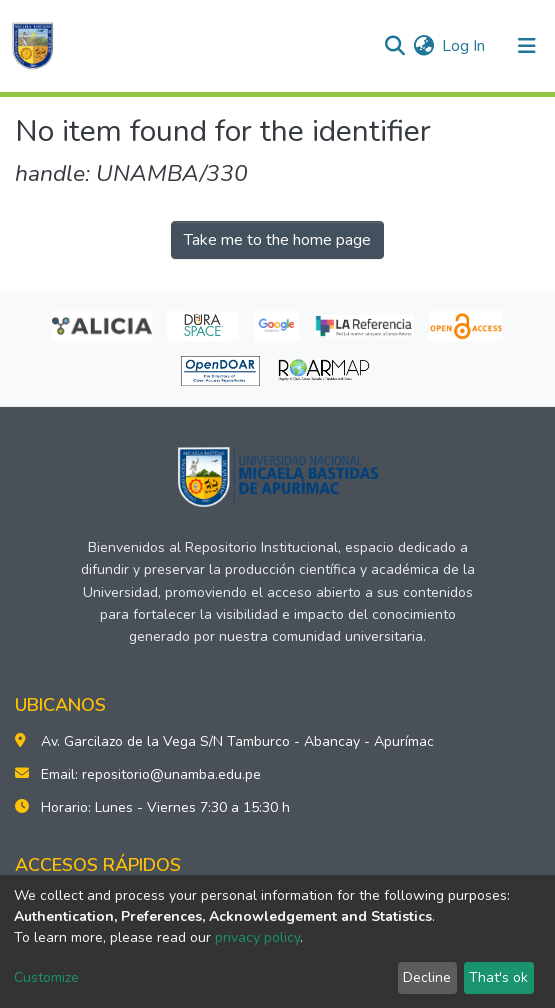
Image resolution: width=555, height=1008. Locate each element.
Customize (46, 977)
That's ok (498, 977)
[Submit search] (394, 46)
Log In (464, 46)
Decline (427, 977)
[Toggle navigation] (527, 46)
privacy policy (257, 937)
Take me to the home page (277, 240)
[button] (423, 46)
